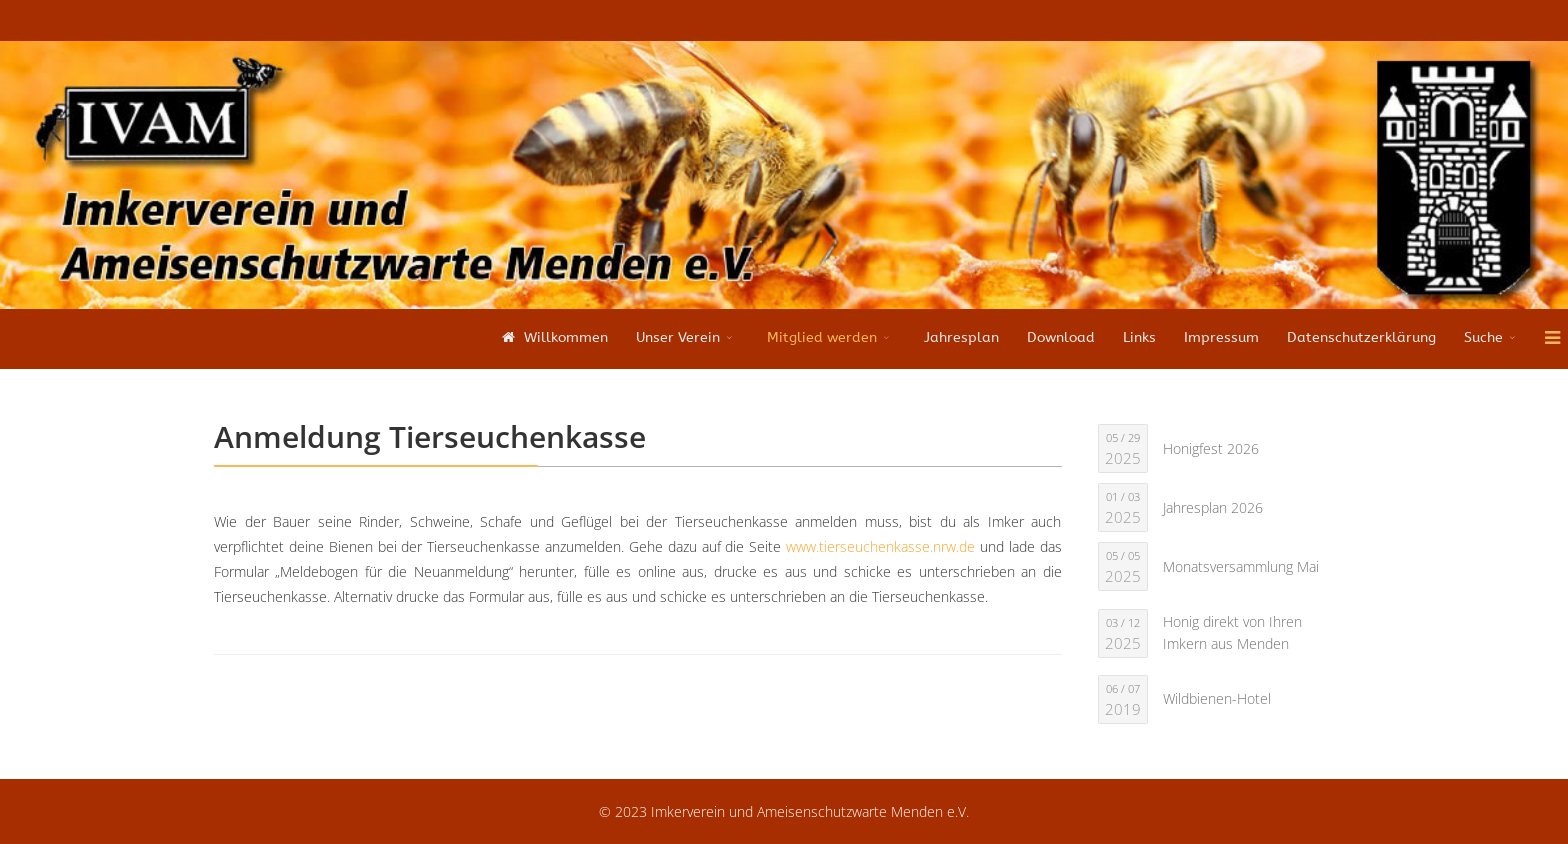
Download (1061, 337)
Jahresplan (961, 337)
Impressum (1221, 337)
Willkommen (552, 337)
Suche (1483, 337)
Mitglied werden (822, 337)
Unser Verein (678, 337)
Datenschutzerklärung (1361, 337)
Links (1139, 337)
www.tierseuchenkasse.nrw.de (880, 546)
